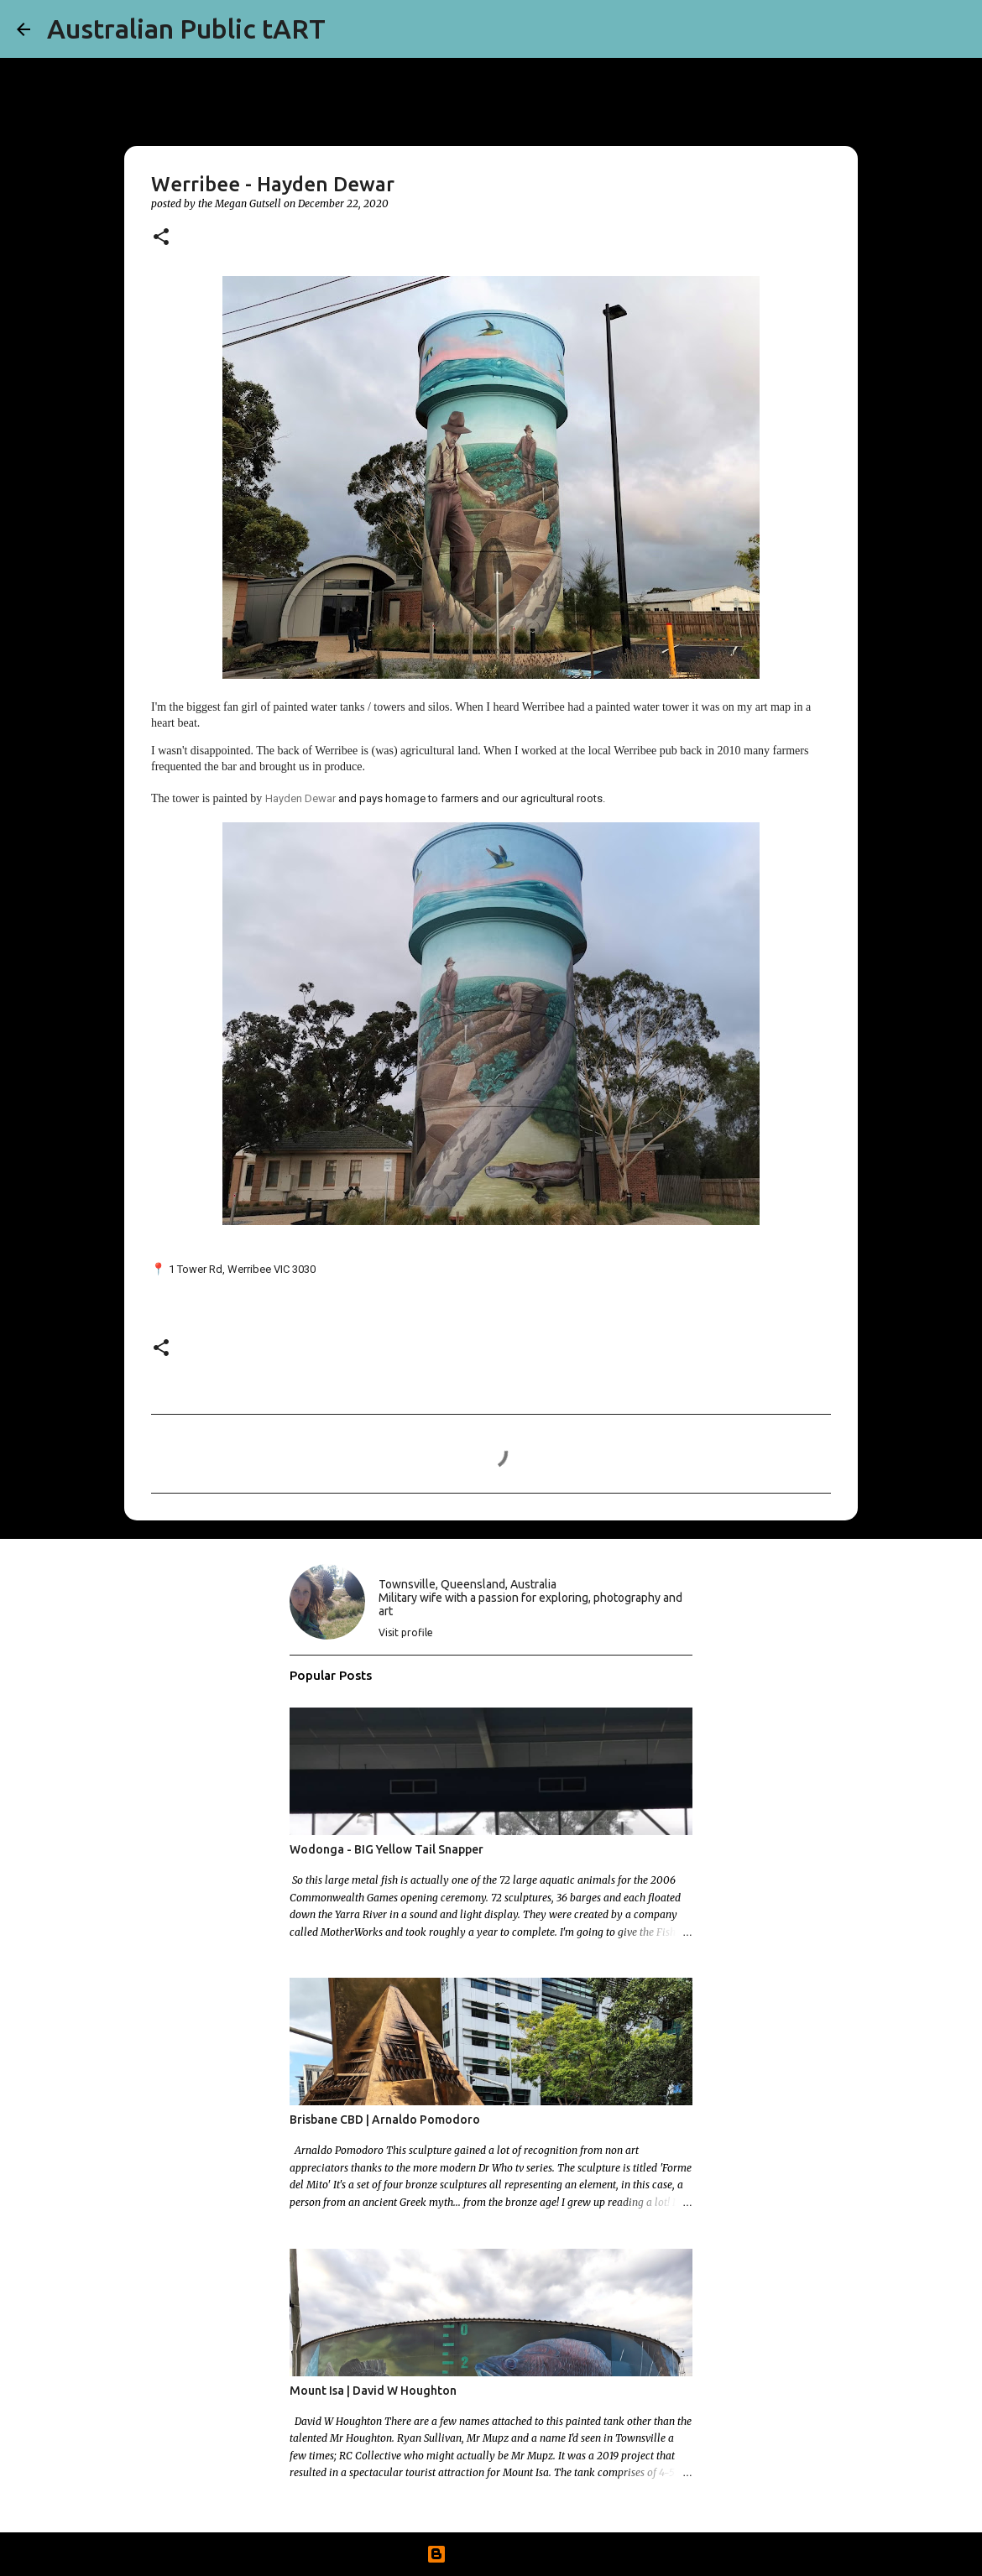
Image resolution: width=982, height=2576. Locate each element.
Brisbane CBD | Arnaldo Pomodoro (385, 2119)
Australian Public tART (186, 28)
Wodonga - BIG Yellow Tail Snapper (386, 1849)
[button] (161, 238)
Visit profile (406, 1632)
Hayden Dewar (300, 798)
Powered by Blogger (491, 2554)
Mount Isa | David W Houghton (373, 2390)
